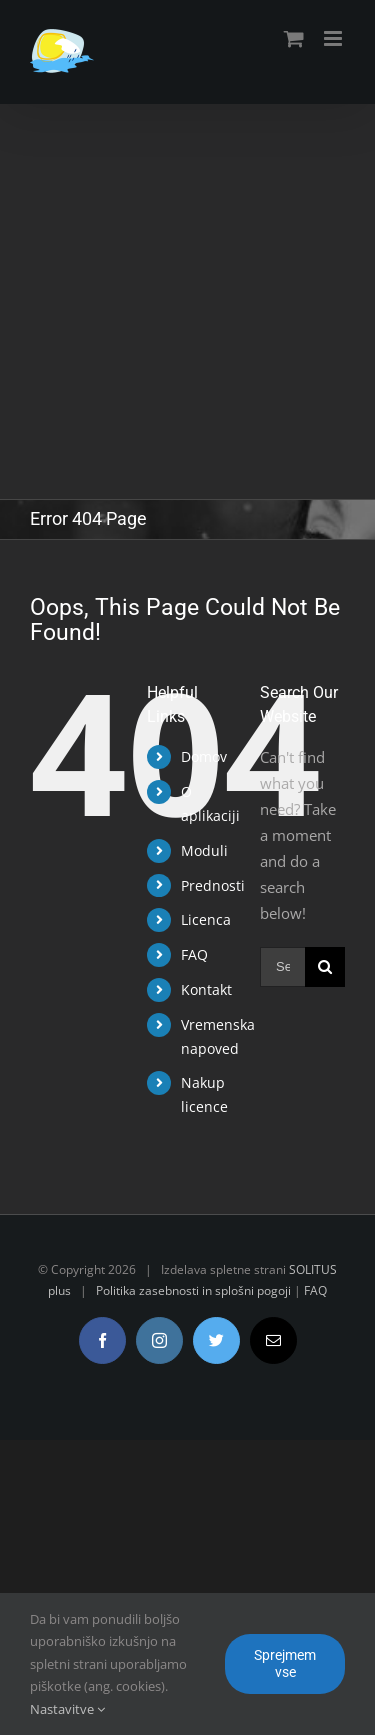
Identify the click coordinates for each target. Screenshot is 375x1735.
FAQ (194, 954)
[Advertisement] (187, 301)
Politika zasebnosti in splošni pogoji (193, 1290)
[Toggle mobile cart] (294, 38)
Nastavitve (67, 1709)
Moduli (204, 850)
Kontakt (206, 989)
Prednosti (213, 885)
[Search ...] (282, 967)
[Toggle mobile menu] (334, 38)
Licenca (206, 919)
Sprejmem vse (285, 1663)
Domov (204, 756)
